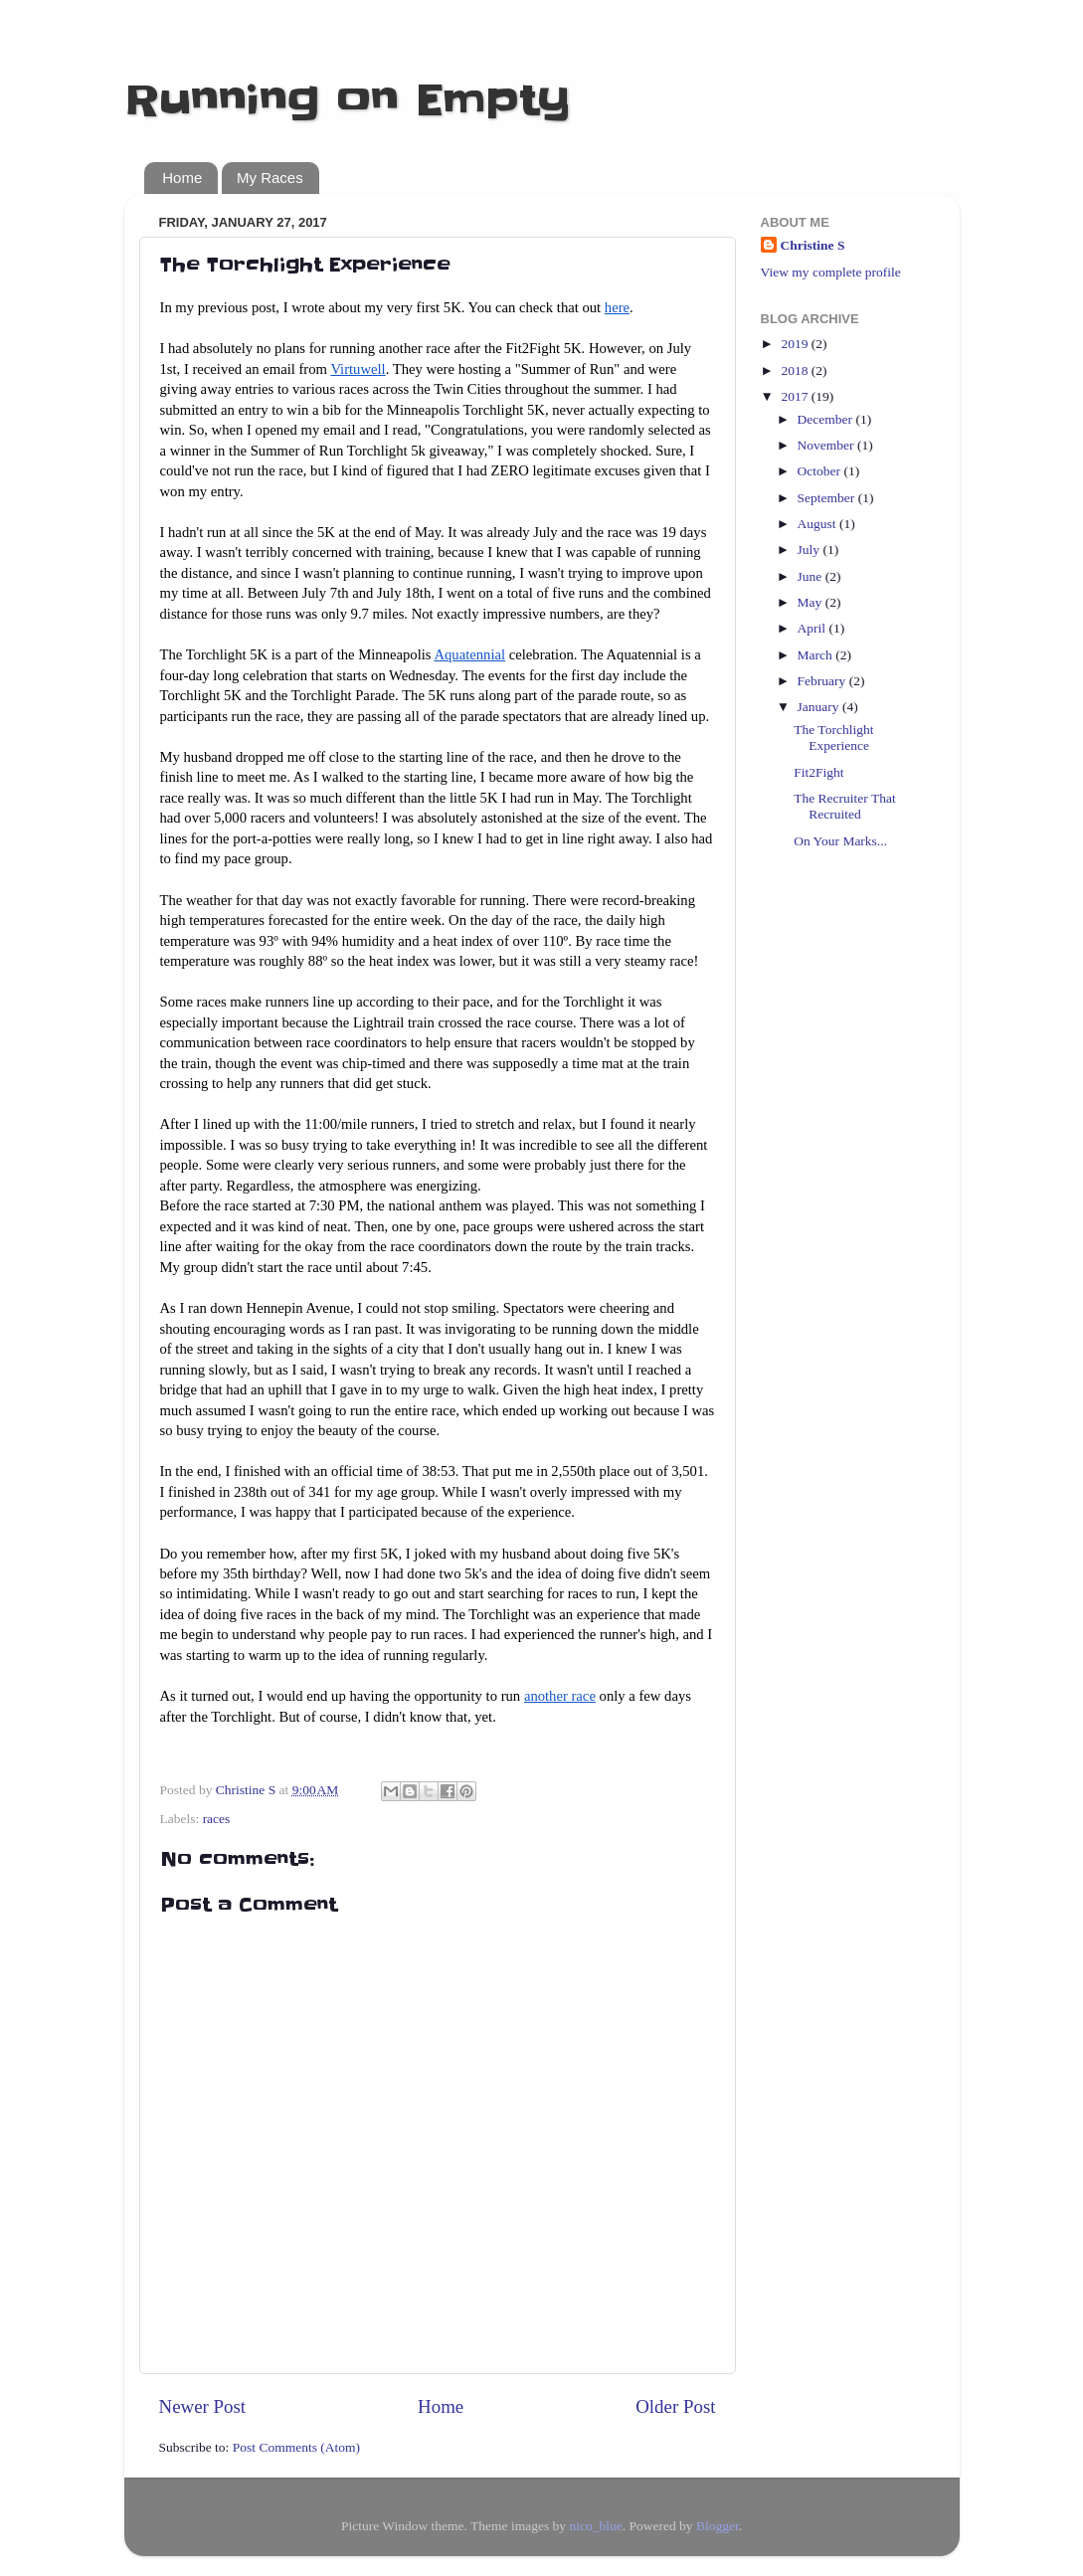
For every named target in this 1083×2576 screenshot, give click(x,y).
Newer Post (203, 2406)
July (810, 549)
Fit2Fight (818, 772)
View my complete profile (831, 272)
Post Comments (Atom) (296, 2447)
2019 (796, 343)
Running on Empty (347, 100)
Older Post (675, 2406)
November (827, 445)
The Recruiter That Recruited (844, 806)
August (818, 523)
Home (182, 177)
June (811, 576)
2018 (796, 370)
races (217, 1818)
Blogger (717, 2525)
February (823, 680)
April (813, 628)
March (817, 654)
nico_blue (595, 2525)
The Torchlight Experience (833, 737)
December (827, 419)
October (821, 470)
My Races (270, 177)
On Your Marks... (840, 840)
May (811, 602)
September (828, 497)
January (820, 706)
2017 (796, 396)
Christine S (813, 245)
